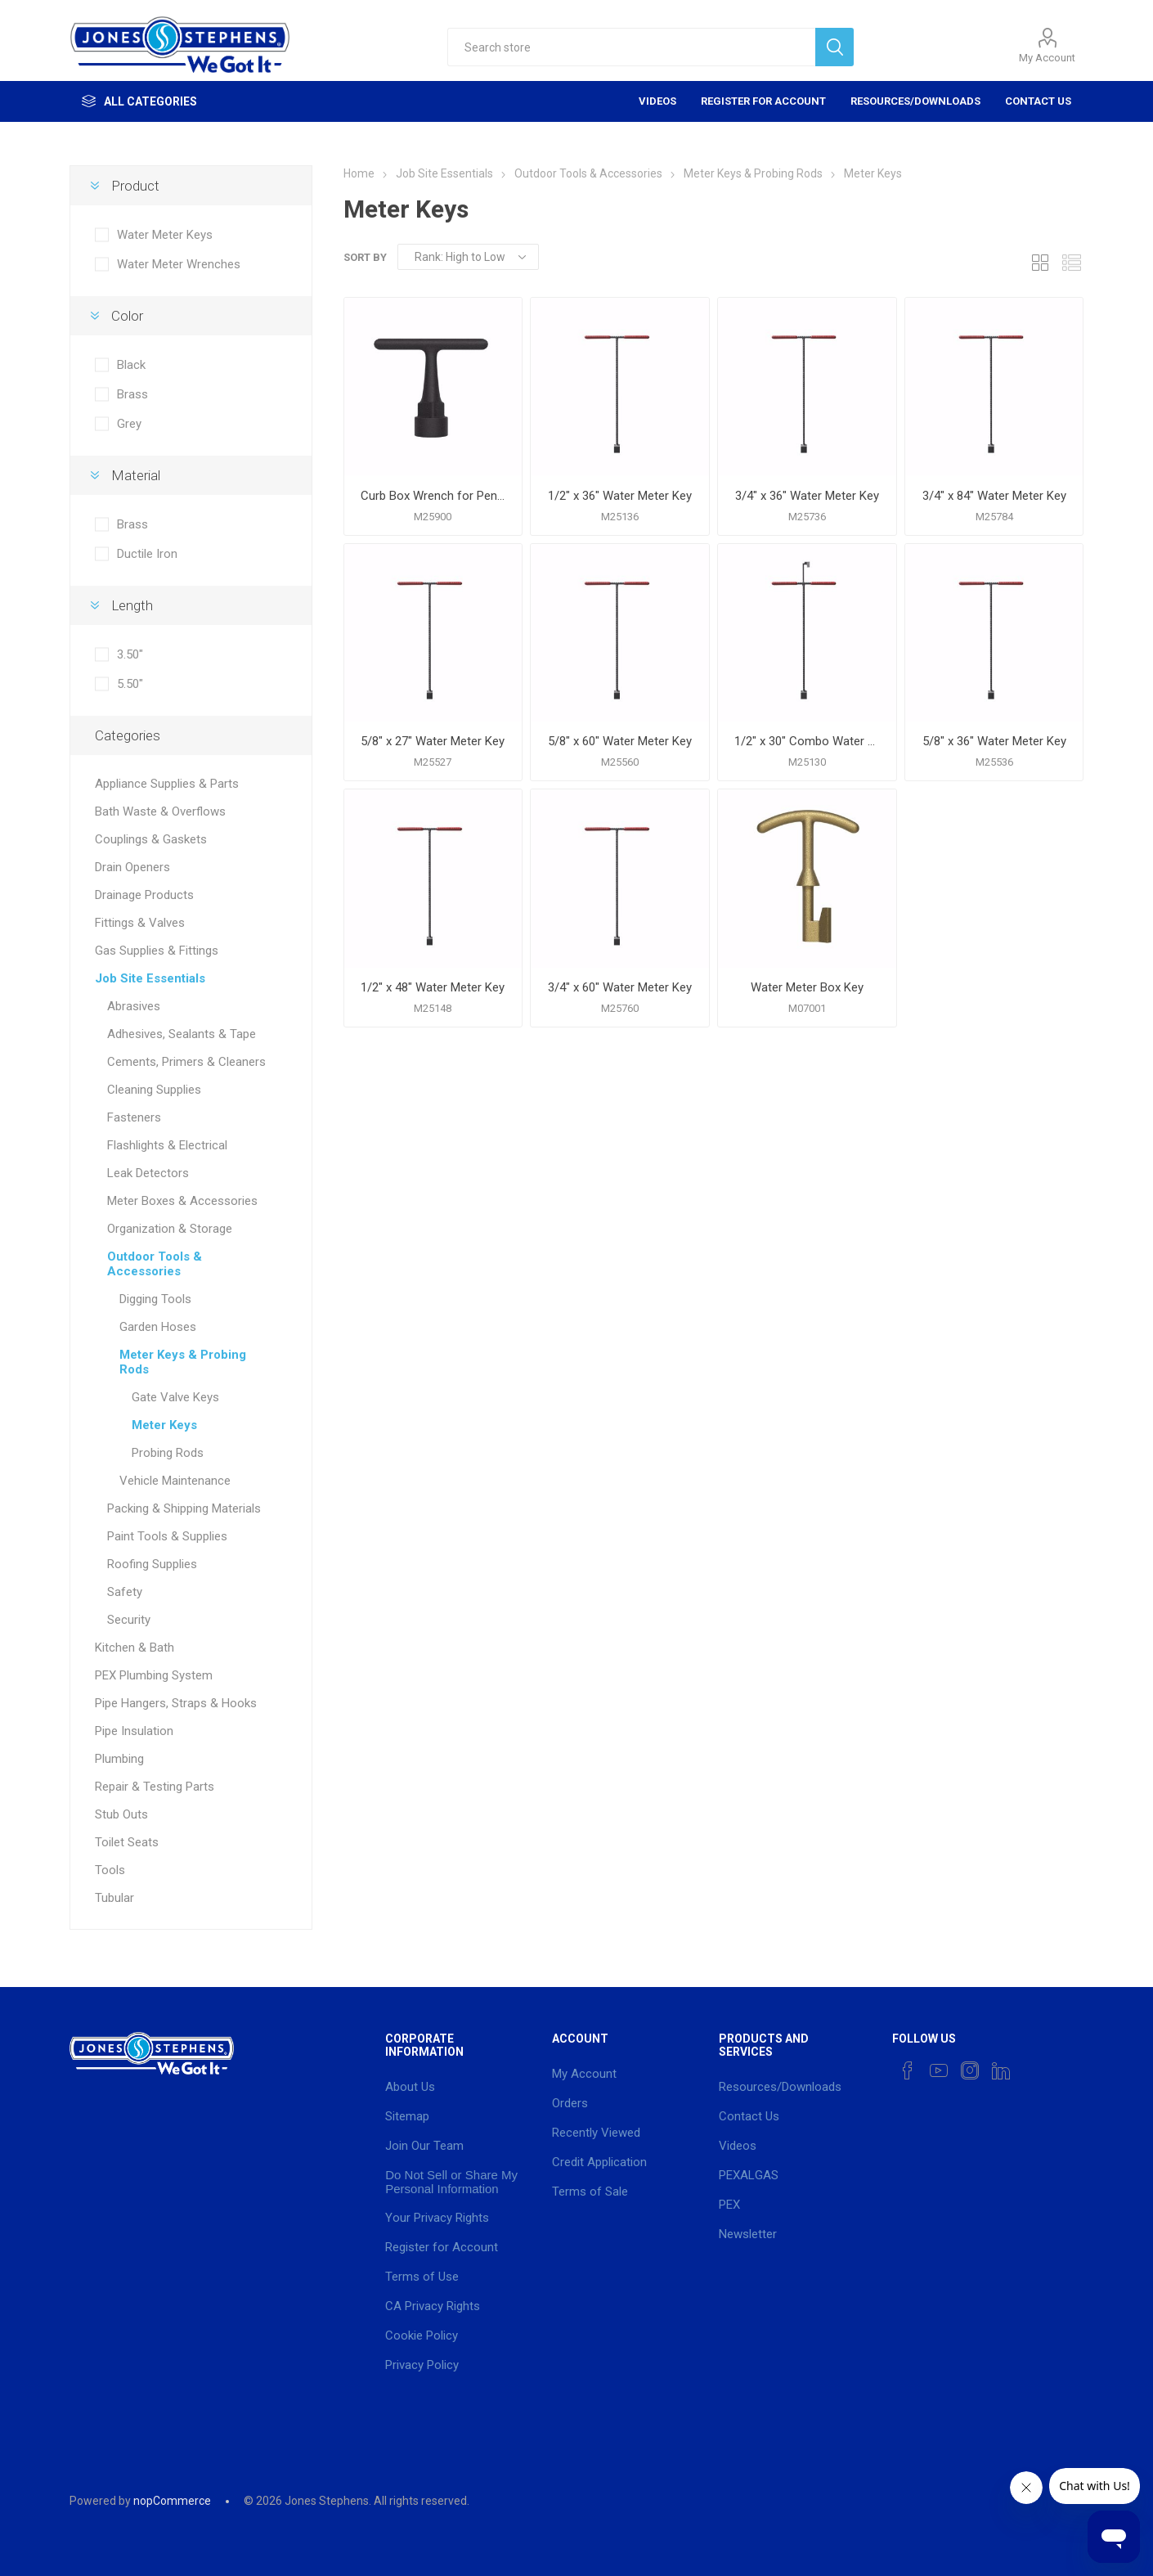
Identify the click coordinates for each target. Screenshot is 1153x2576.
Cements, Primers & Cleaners (186, 1061)
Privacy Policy (422, 2365)
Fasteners (134, 1117)
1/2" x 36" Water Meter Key (620, 495)
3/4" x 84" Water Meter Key (994, 495)
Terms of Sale (590, 2191)
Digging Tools (155, 1299)
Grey (129, 423)
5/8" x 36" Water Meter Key (994, 741)
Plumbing (119, 1758)
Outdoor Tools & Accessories (154, 1264)
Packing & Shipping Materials (184, 1508)
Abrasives (133, 1006)
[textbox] (630, 47)
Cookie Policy (421, 2335)
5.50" (130, 684)
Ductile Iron (147, 553)
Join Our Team (424, 2145)
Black (131, 364)
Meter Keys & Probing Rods (182, 1362)
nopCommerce (172, 2500)
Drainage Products (144, 895)
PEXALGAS (748, 2175)
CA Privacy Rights (432, 2306)
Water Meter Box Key (807, 987)
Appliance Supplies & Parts (167, 783)
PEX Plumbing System (154, 1675)
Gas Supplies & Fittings (156, 950)
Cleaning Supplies (154, 1089)
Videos (657, 101)
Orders (570, 2103)
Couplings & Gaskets (151, 839)
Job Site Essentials (150, 978)
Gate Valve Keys (175, 1397)
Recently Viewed (596, 2132)
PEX (729, 2204)
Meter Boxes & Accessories (182, 1201)
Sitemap (407, 2116)
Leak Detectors (148, 1173)
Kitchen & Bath (134, 1647)
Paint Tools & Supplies (167, 1536)
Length (132, 605)
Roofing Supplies (152, 1564)
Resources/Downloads (915, 101)
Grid (1040, 262)
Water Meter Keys (165, 234)
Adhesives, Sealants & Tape (181, 1034)
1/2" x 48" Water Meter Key (433, 987)
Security (128, 1619)
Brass (132, 394)
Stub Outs (121, 1814)
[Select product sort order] (468, 257)
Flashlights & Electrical (167, 1145)
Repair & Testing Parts (154, 1786)
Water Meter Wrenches (178, 264)
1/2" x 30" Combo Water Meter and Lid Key (807, 741)
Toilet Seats (127, 1842)
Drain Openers (132, 867)
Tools (110, 1870)
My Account (1047, 58)
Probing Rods (168, 1452)
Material (135, 475)
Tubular (114, 1897)
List (1071, 262)
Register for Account (763, 101)
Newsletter (748, 2234)
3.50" (130, 654)
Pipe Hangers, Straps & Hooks (176, 1703)
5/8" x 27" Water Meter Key (433, 741)
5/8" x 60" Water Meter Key (620, 741)
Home (359, 173)
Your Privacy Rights (437, 2217)
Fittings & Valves (140, 922)
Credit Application (599, 2162)
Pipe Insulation (134, 1731)
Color (127, 316)
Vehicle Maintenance (175, 1480)
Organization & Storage (169, 1228)
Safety (124, 1592)
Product (135, 186)
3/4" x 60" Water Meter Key (620, 987)
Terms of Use (422, 2276)
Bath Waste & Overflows (160, 811)
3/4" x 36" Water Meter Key (807, 495)
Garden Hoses (157, 1326)
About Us (410, 2086)
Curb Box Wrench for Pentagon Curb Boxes (433, 495)
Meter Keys (164, 1425)
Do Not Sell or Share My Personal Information (451, 2182)
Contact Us (1038, 101)
